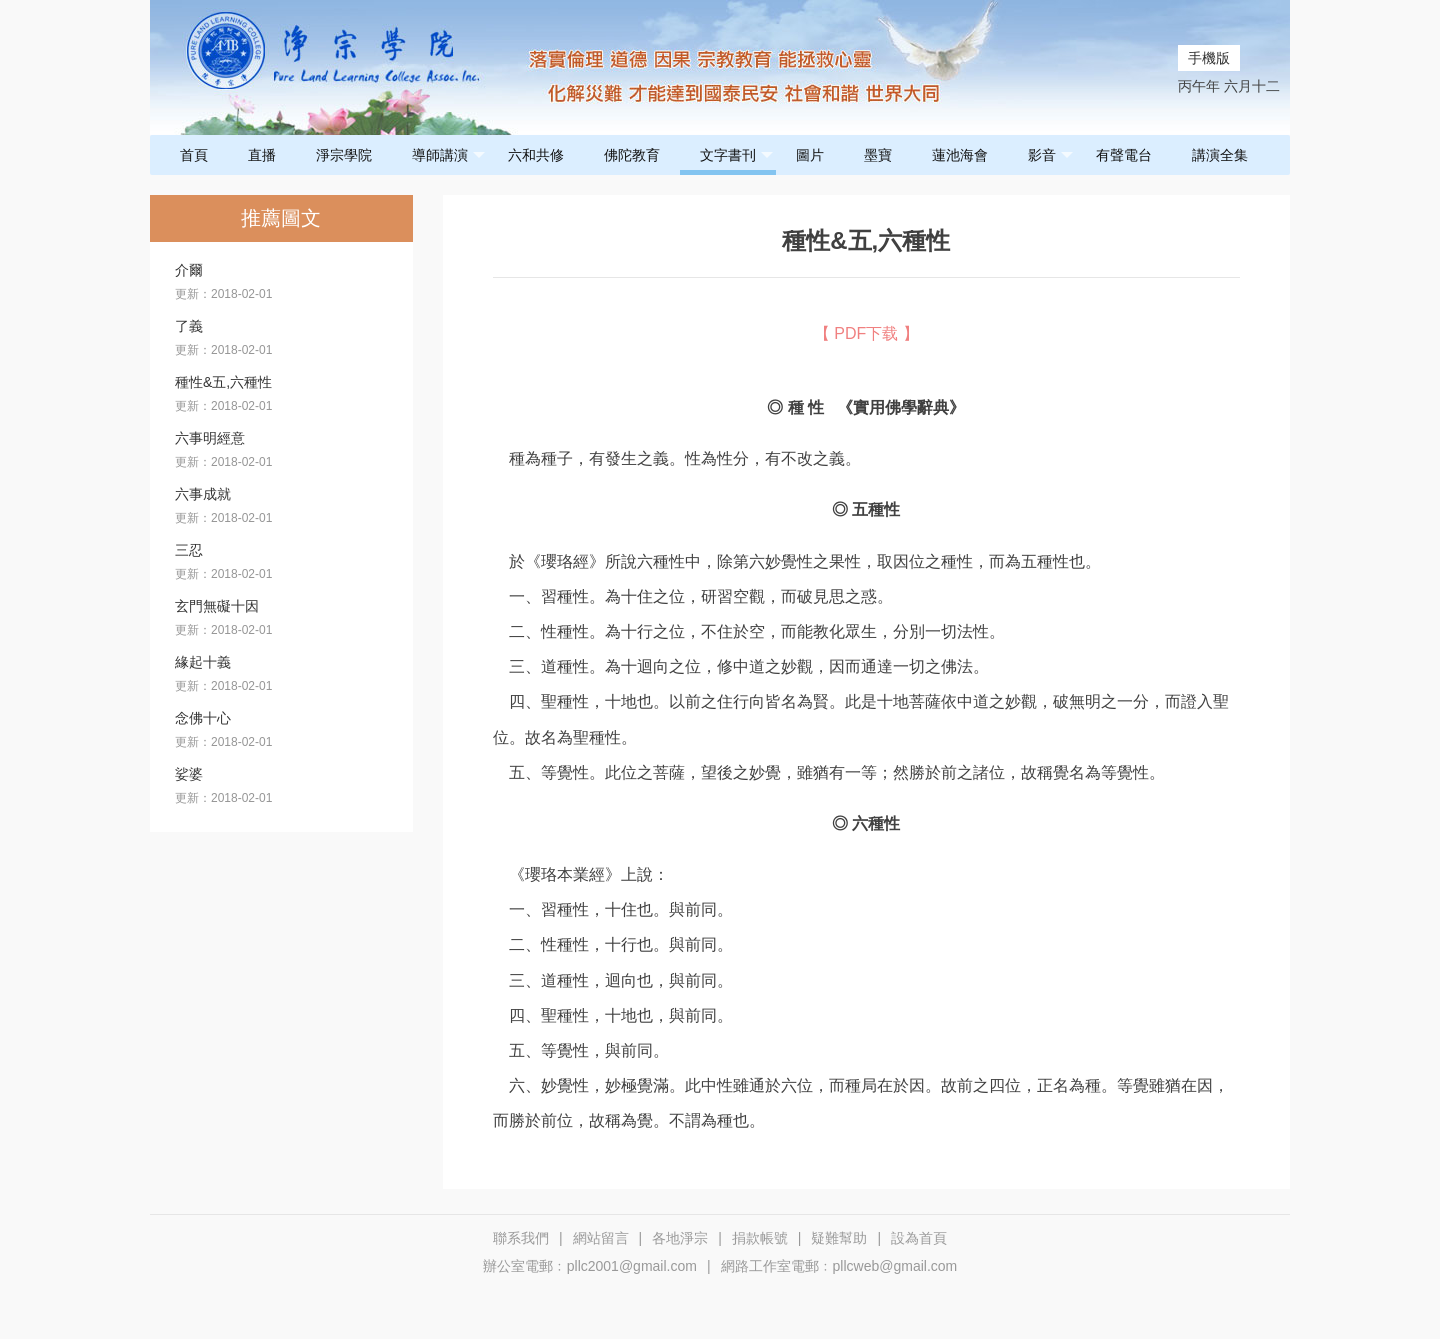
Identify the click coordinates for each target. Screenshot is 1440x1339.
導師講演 (448, 155)
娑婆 (189, 774)
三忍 (189, 550)
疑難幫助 (839, 1238)
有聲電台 (1124, 155)
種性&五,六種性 (223, 382)
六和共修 (536, 155)
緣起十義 (203, 662)
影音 (1050, 155)
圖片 (810, 155)
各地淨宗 (680, 1238)
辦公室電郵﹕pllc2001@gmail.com (590, 1266)
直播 (262, 155)
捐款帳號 (760, 1238)
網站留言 (601, 1238)
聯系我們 (521, 1238)
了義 (189, 326)
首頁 (194, 155)
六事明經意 (210, 438)
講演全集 (1220, 155)
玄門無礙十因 (217, 606)
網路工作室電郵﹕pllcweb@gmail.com (839, 1266)
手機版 (1209, 58)
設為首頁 (919, 1238)
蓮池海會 (960, 155)
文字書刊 (736, 155)
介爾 (189, 270)
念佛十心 (203, 718)
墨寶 (878, 155)
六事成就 (203, 494)
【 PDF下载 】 (866, 333)
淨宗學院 (344, 155)
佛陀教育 (632, 155)
